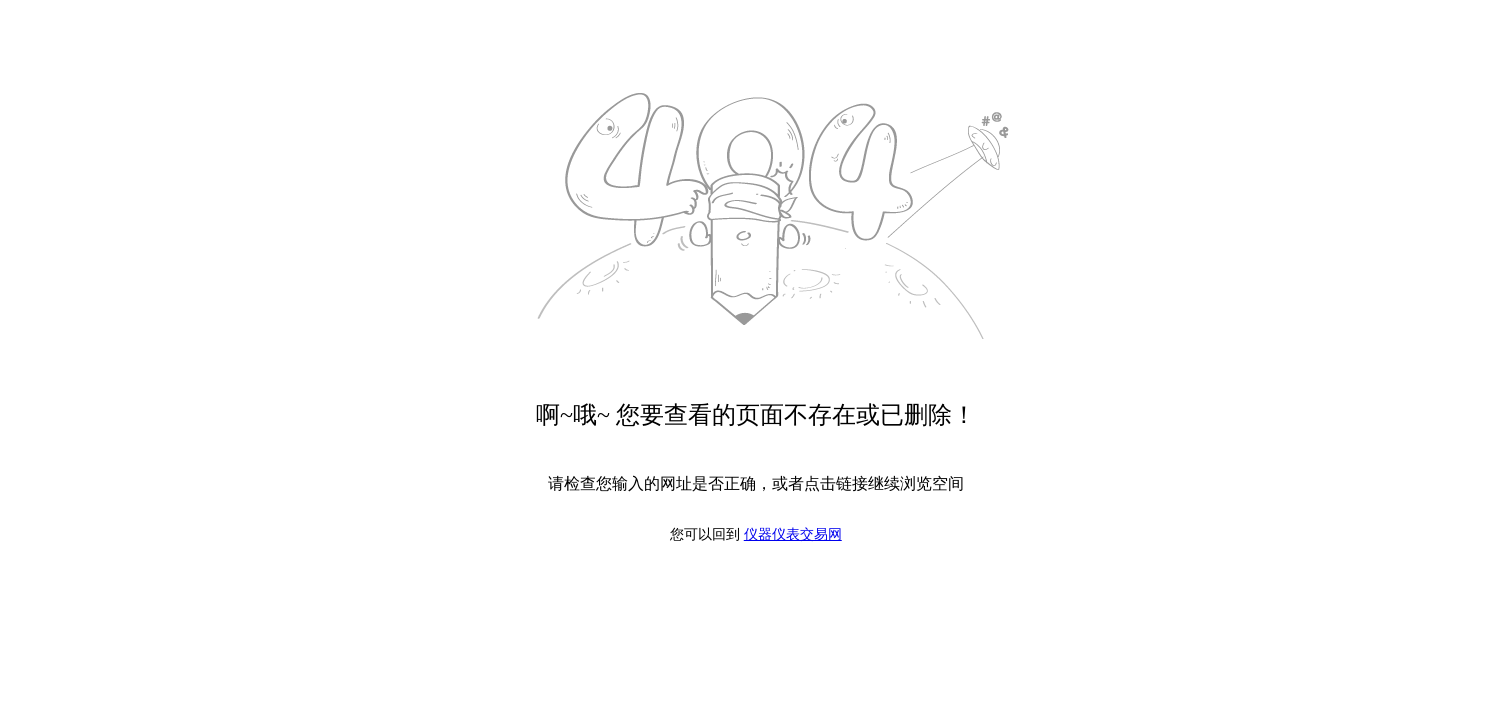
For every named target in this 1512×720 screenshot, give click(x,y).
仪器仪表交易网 (793, 534)
